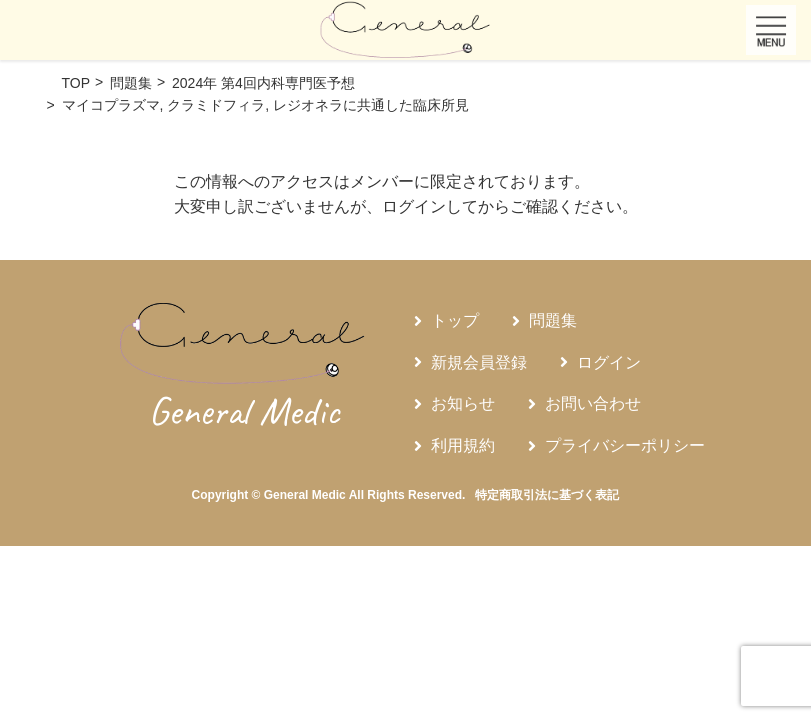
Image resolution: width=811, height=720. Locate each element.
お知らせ (463, 403)
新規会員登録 (479, 362)
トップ (455, 320)
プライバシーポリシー (625, 445)
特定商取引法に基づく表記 (547, 495)
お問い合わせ (593, 403)
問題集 (553, 320)
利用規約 (463, 445)
